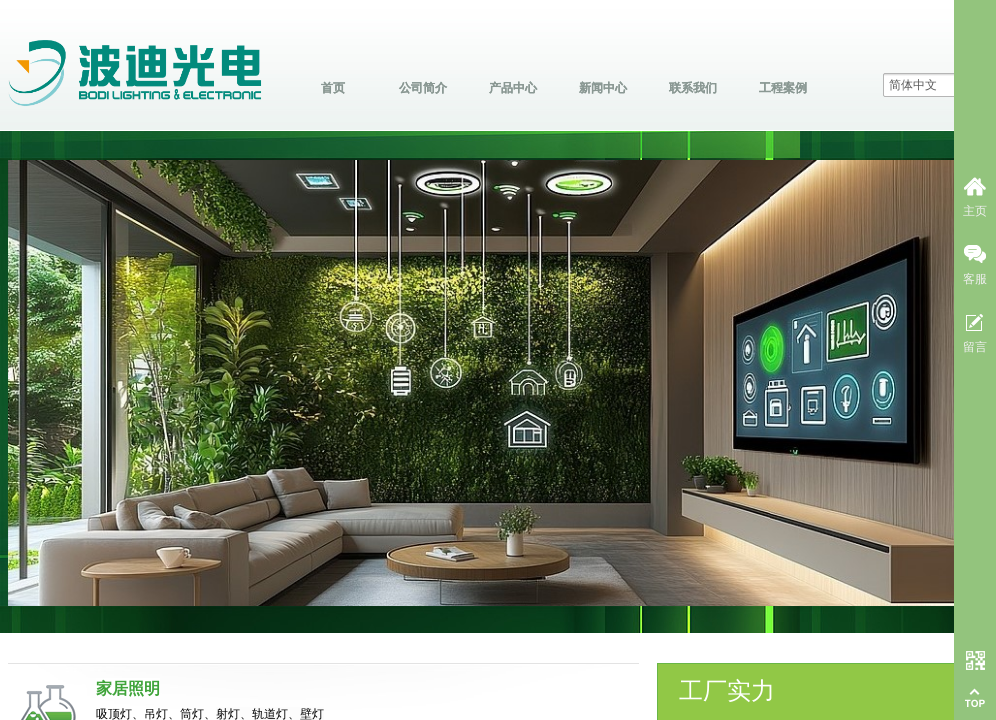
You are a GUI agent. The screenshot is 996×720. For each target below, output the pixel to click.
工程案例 (783, 88)
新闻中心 (603, 88)
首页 (333, 88)
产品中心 (513, 88)
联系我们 (693, 88)
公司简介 (423, 88)
